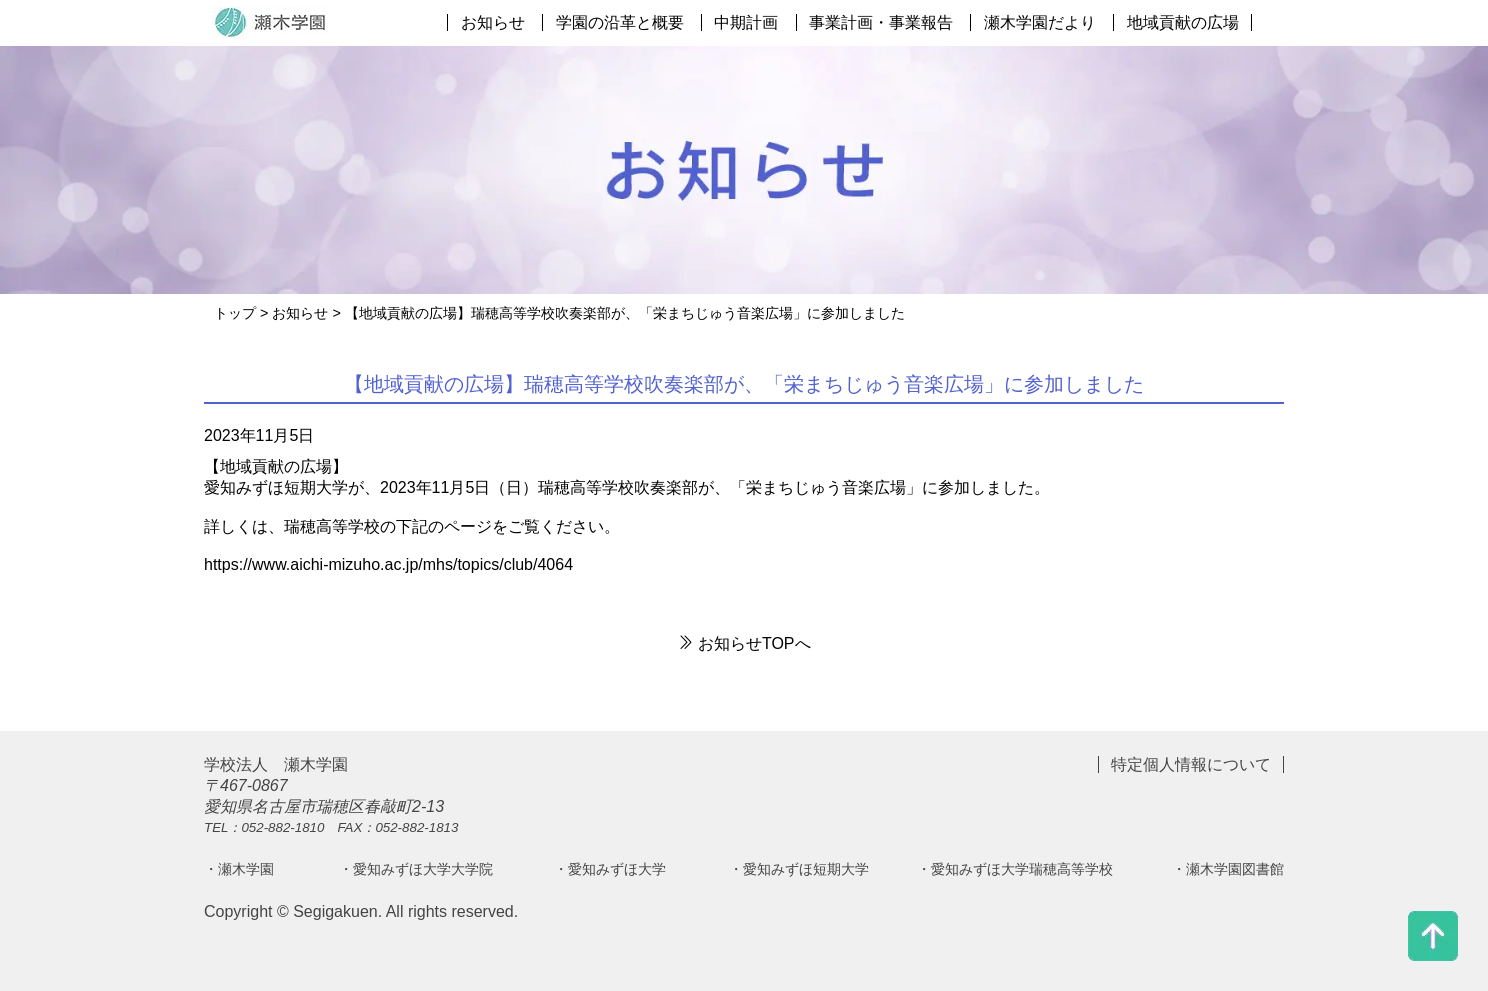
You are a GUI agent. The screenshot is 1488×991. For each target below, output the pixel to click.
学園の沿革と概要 (620, 22)
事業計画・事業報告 (881, 22)
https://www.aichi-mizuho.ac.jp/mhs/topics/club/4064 (388, 564)
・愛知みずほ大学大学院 (416, 869)
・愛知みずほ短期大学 (799, 869)
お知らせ (493, 22)
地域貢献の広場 (1183, 22)
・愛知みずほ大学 (610, 869)
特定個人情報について (1191, 764)
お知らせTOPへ (743, 643)
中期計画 (746, 22)
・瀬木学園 (239, 869)
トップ (235, 313)
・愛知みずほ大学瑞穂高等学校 (1015, 869)
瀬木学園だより (1040, 22)
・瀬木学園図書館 (1228, 869)
